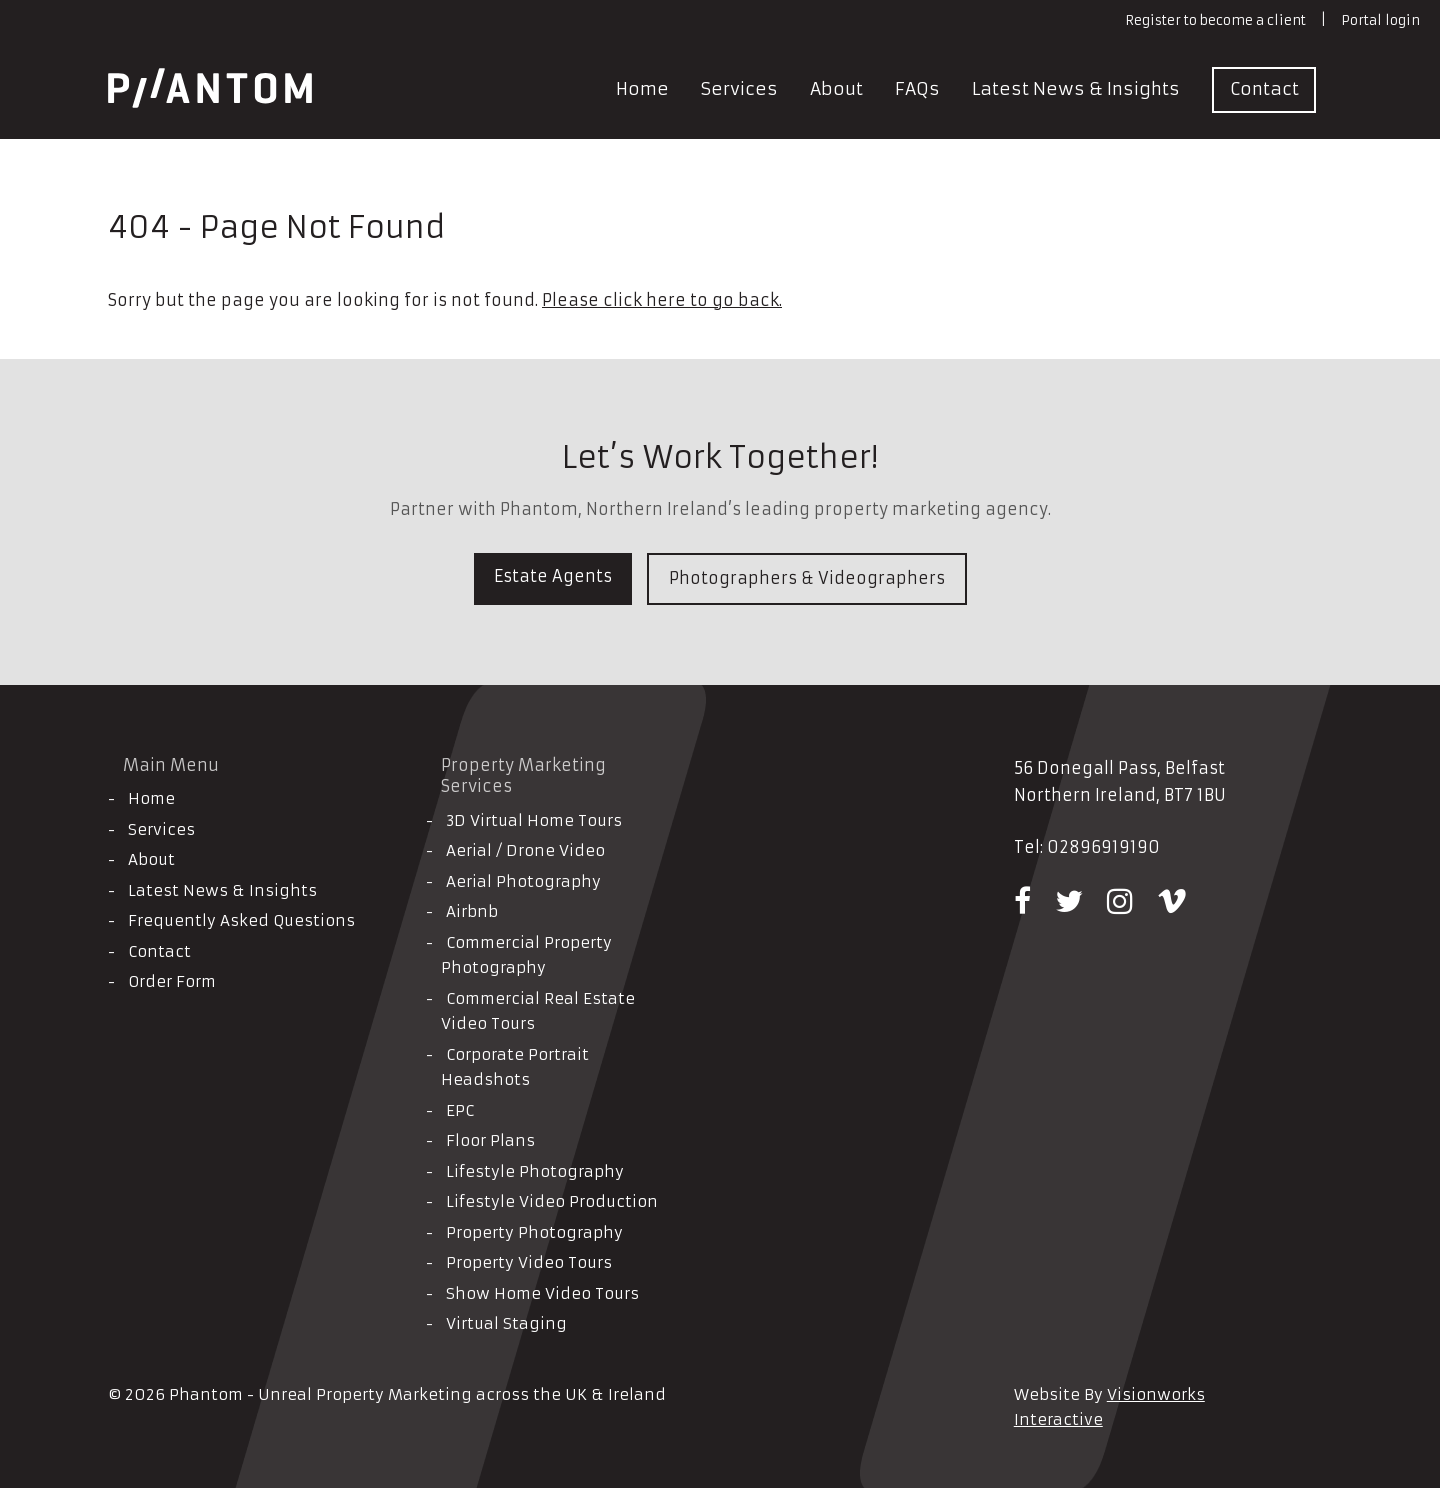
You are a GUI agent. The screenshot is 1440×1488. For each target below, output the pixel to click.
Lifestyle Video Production (552, 1201)
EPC (460, 1110)
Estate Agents (553, 576)
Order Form (172, 981)
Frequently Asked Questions (241, 920)
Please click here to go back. (662, 300)
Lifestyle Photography (535, 1171)
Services (739, 89)
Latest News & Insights (1076, 89)
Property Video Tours (529, 1262)
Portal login (1380, 20)
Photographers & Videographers (807, 578)
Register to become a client (1215, 20)
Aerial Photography (523, 881)
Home (642, 89)
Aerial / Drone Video (525, 850)
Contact (1264, 89)
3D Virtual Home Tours (534, 820)
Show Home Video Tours (542, 1293)
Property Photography (534, 1232)
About (836, 89)
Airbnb (472, 911)
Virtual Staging (506, 1323)
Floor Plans (490, 1140)
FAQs (917, 89)
